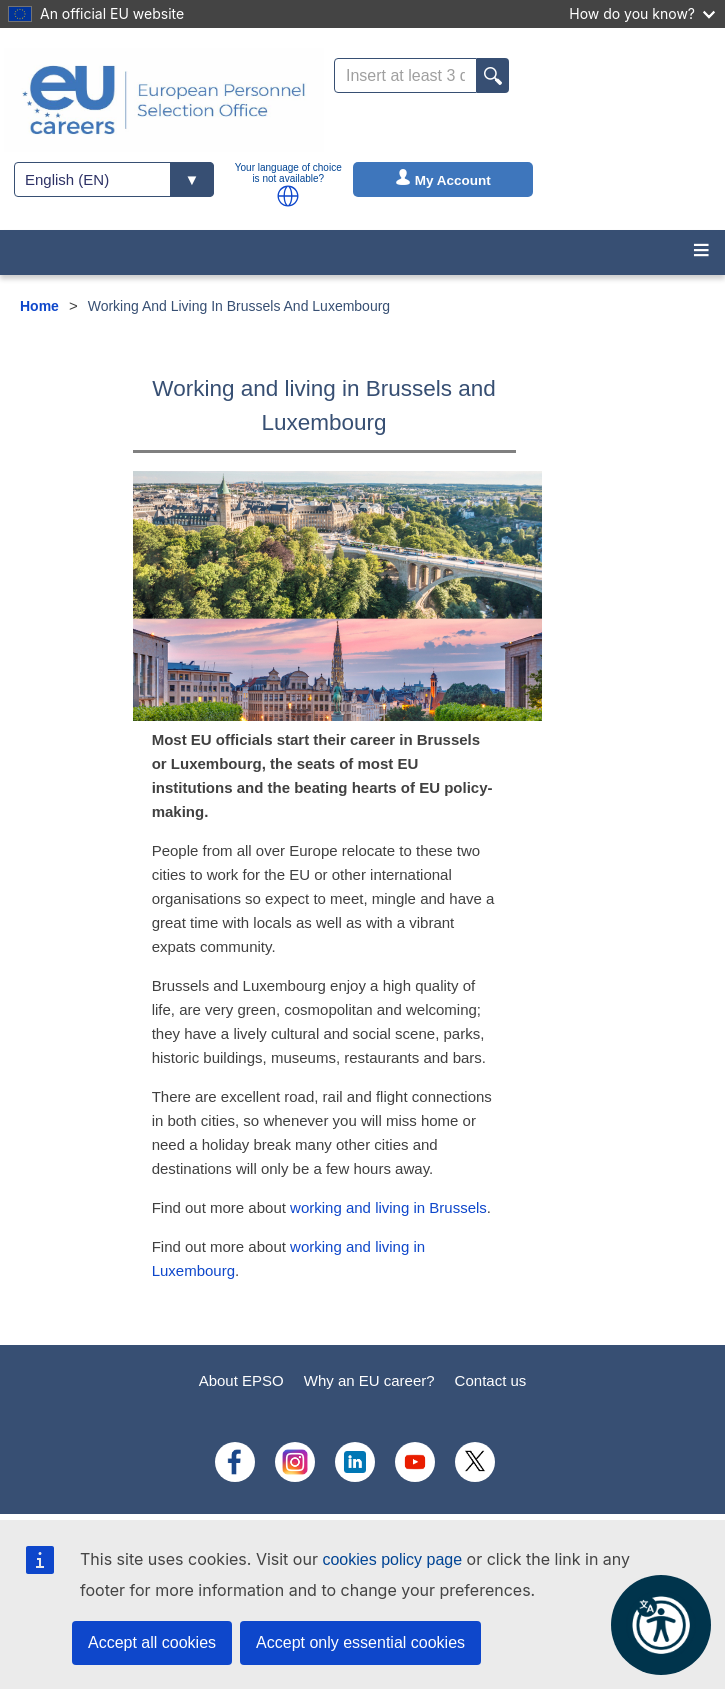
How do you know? (642, 13)
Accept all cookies (152, 1642)
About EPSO (241, 1380)
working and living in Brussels (388, 1207)
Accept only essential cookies (360, 1642)
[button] (288, 196)
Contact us (491, 1380)
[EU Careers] (164, 100)
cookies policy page (392, 1559)
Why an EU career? (369, 1380)
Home (39, 306)
